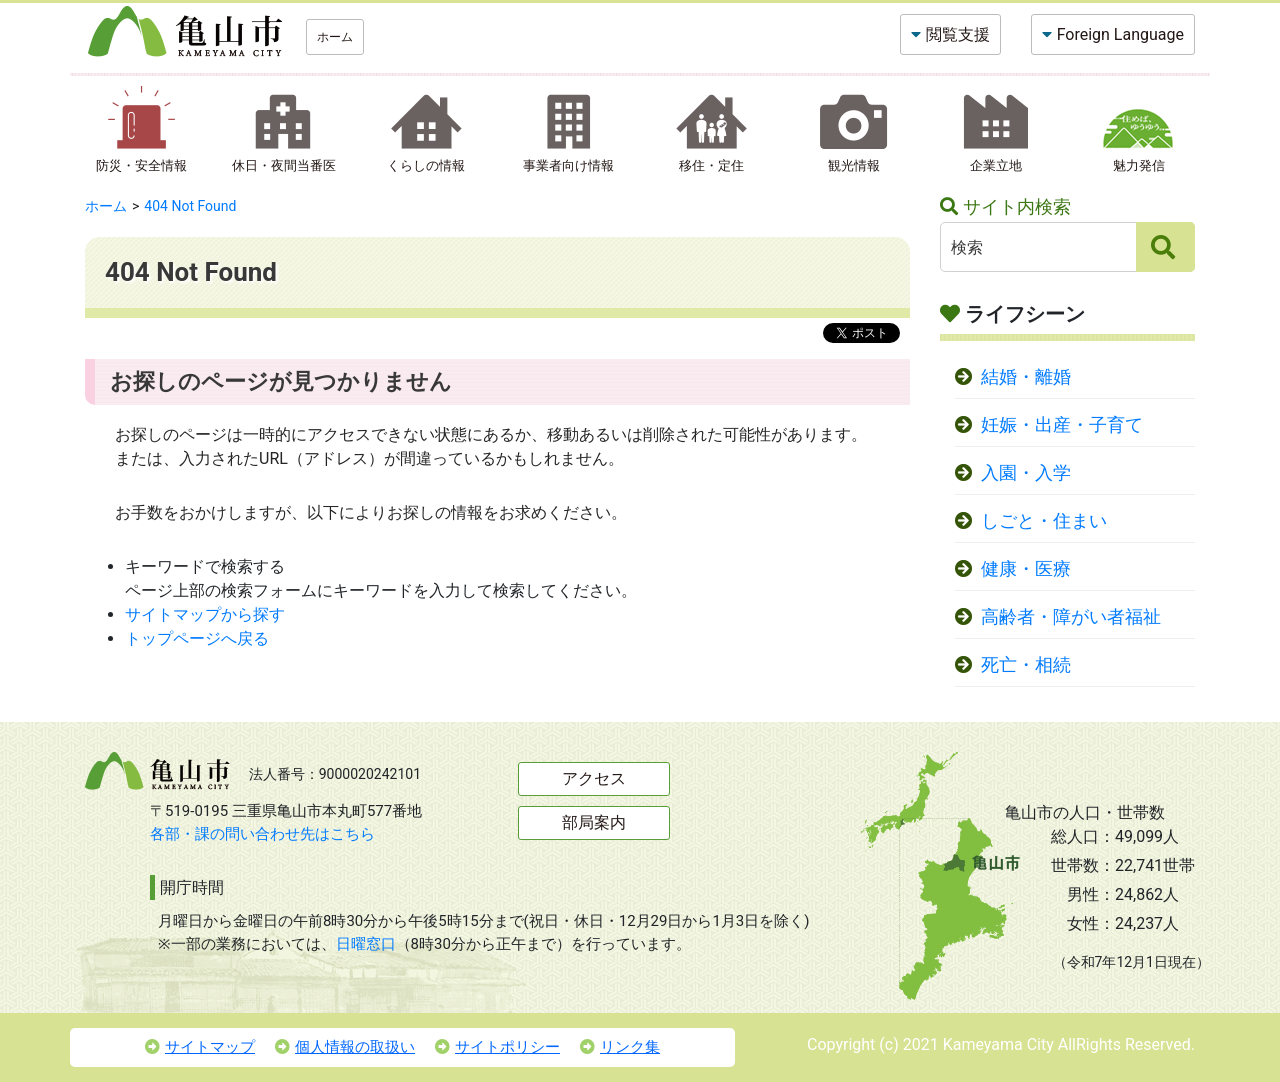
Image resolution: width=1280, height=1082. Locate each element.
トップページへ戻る (197, 638)
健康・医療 (1026, 569)
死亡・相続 (1026, 665)
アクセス (594, 778)
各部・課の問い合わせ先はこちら (262, 834)
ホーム (335, 37)
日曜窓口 (366, 944)
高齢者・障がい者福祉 (1071, 617)
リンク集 (620, 1047)
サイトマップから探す (205, 614)
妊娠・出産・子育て (1062, 425)
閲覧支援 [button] (958, 34)
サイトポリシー (497, 1047)
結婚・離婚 (1026, 377)
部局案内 (594, 822)
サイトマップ (200, 1047)
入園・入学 (1026, 473)
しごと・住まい (1044, 521)
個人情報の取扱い (345, 1047)
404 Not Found (190, 206)
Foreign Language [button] (1120, 34)
